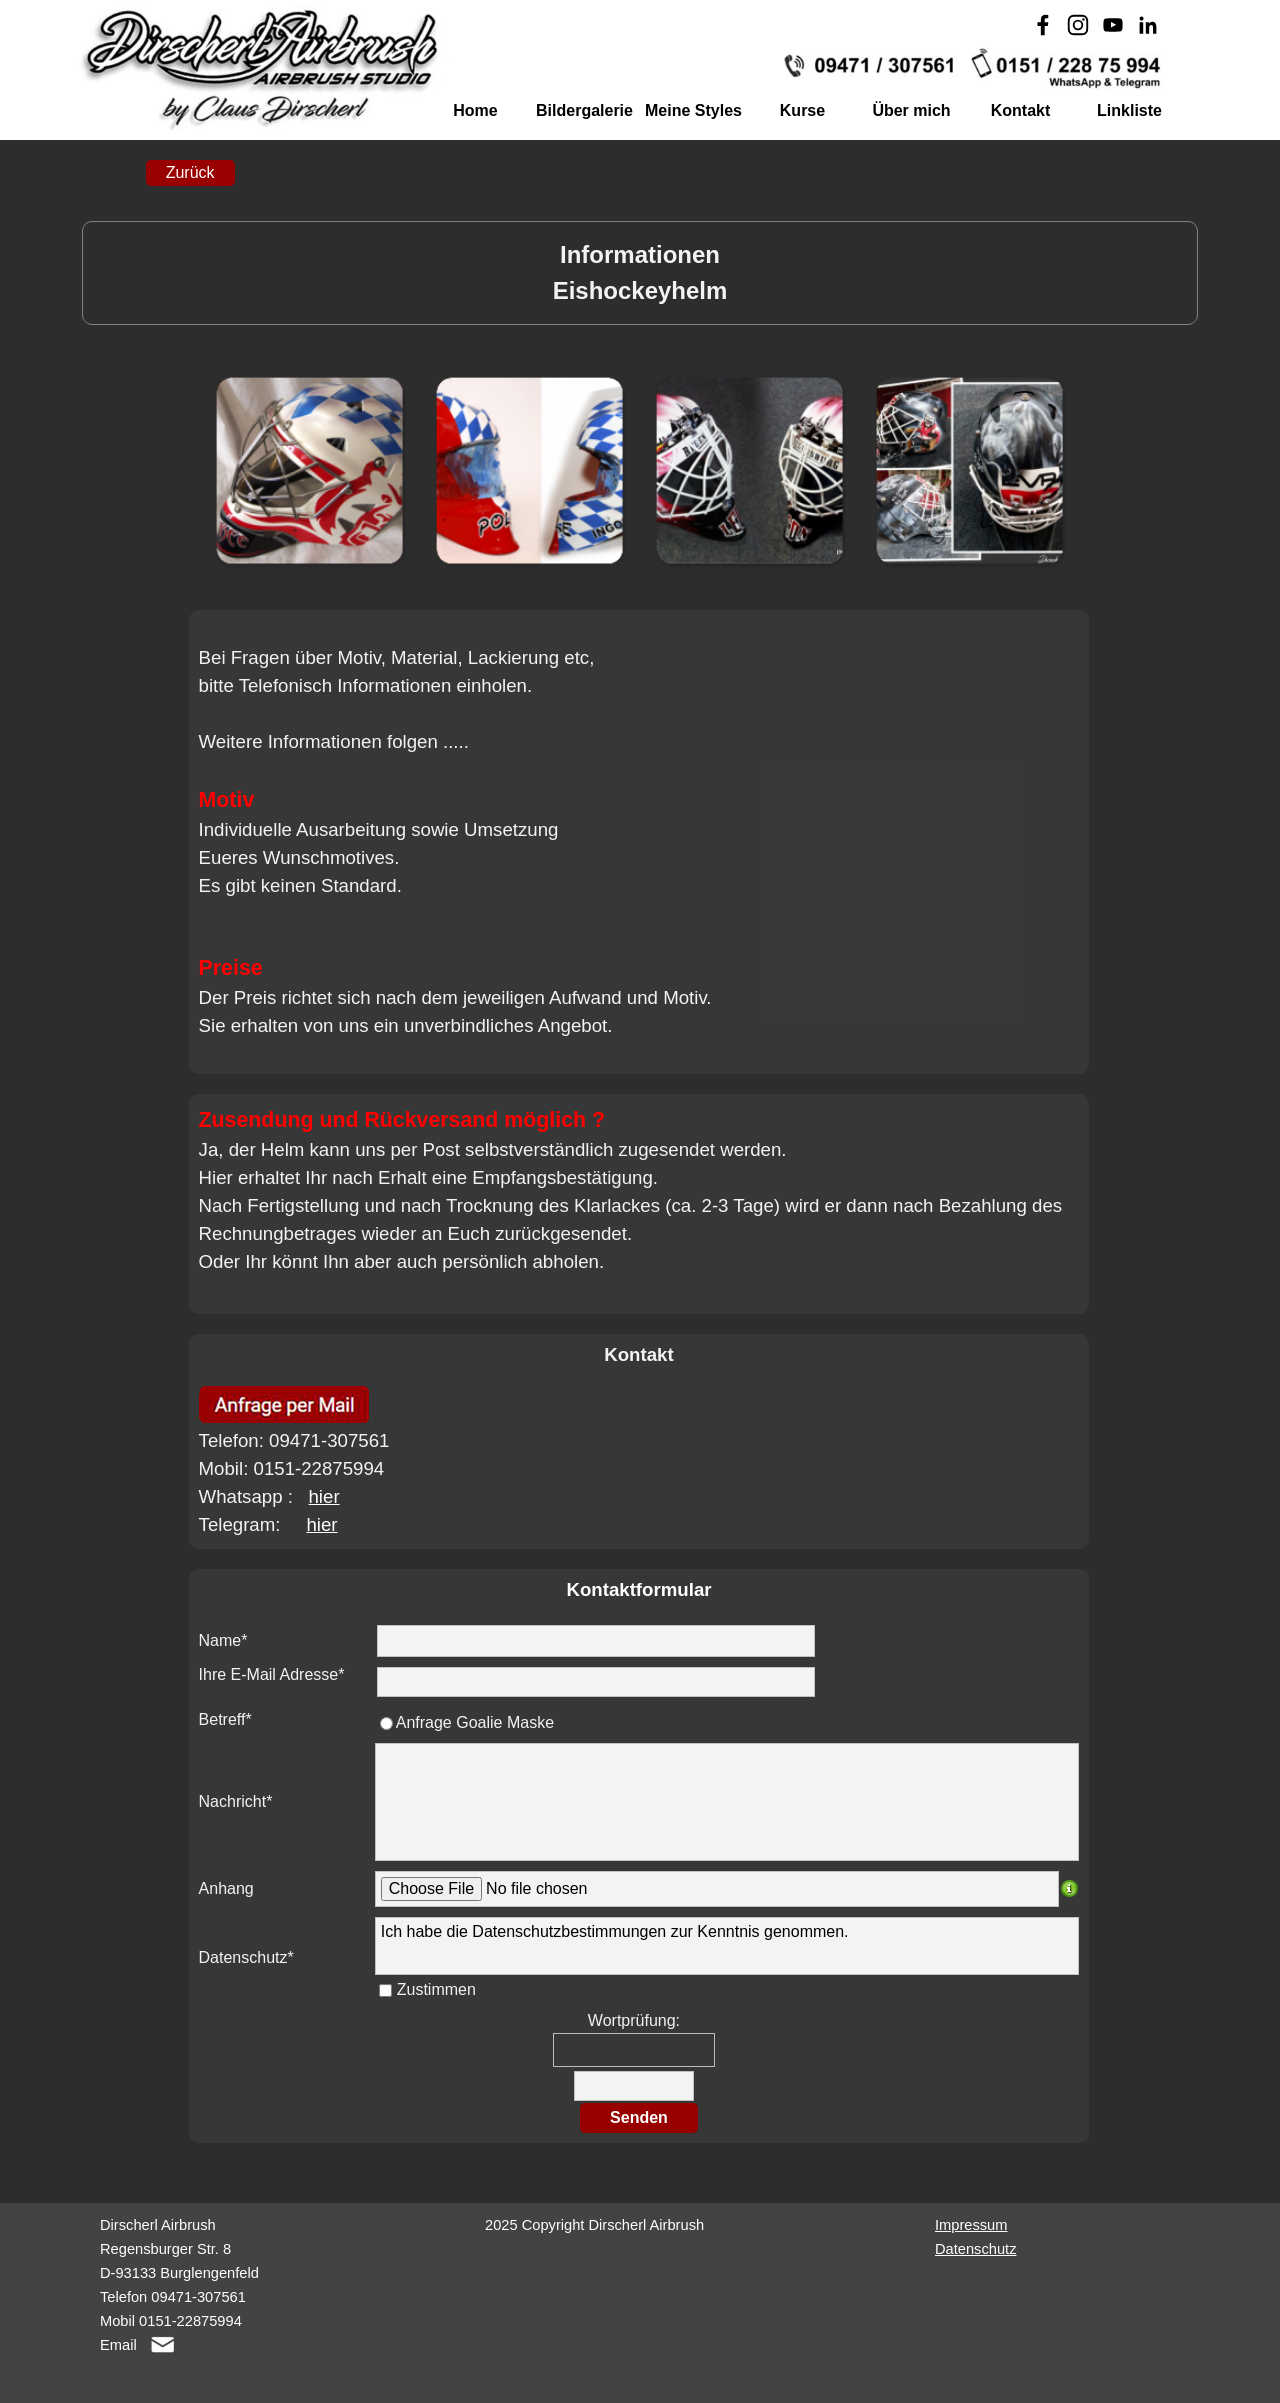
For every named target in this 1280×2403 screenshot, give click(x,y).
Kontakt (1021, 110)
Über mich (911, 110)
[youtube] (1113, 25)
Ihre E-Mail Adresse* (272, 1674)
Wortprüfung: (634, 2020)
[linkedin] (1148, 25)
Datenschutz (975, 2249)
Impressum (971, 2225)
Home (475, 110)
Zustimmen (436, 1989)
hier (323, 1496)
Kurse (802, 110)
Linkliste (1129, 110)
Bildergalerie (584, 110)
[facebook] (1043, 25)
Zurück (190, 172)
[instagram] (1078, 25)
